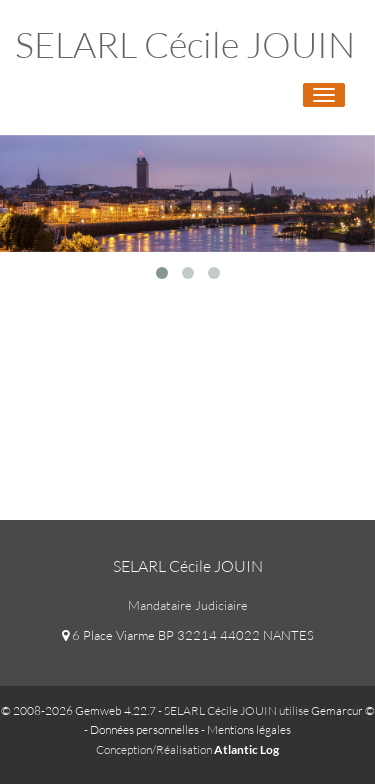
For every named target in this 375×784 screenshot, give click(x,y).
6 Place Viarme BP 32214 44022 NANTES (188, 635)
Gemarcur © (343, 710)
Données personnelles (144, 729)
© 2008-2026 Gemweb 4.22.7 (78, 710)
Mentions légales (249, 729)
